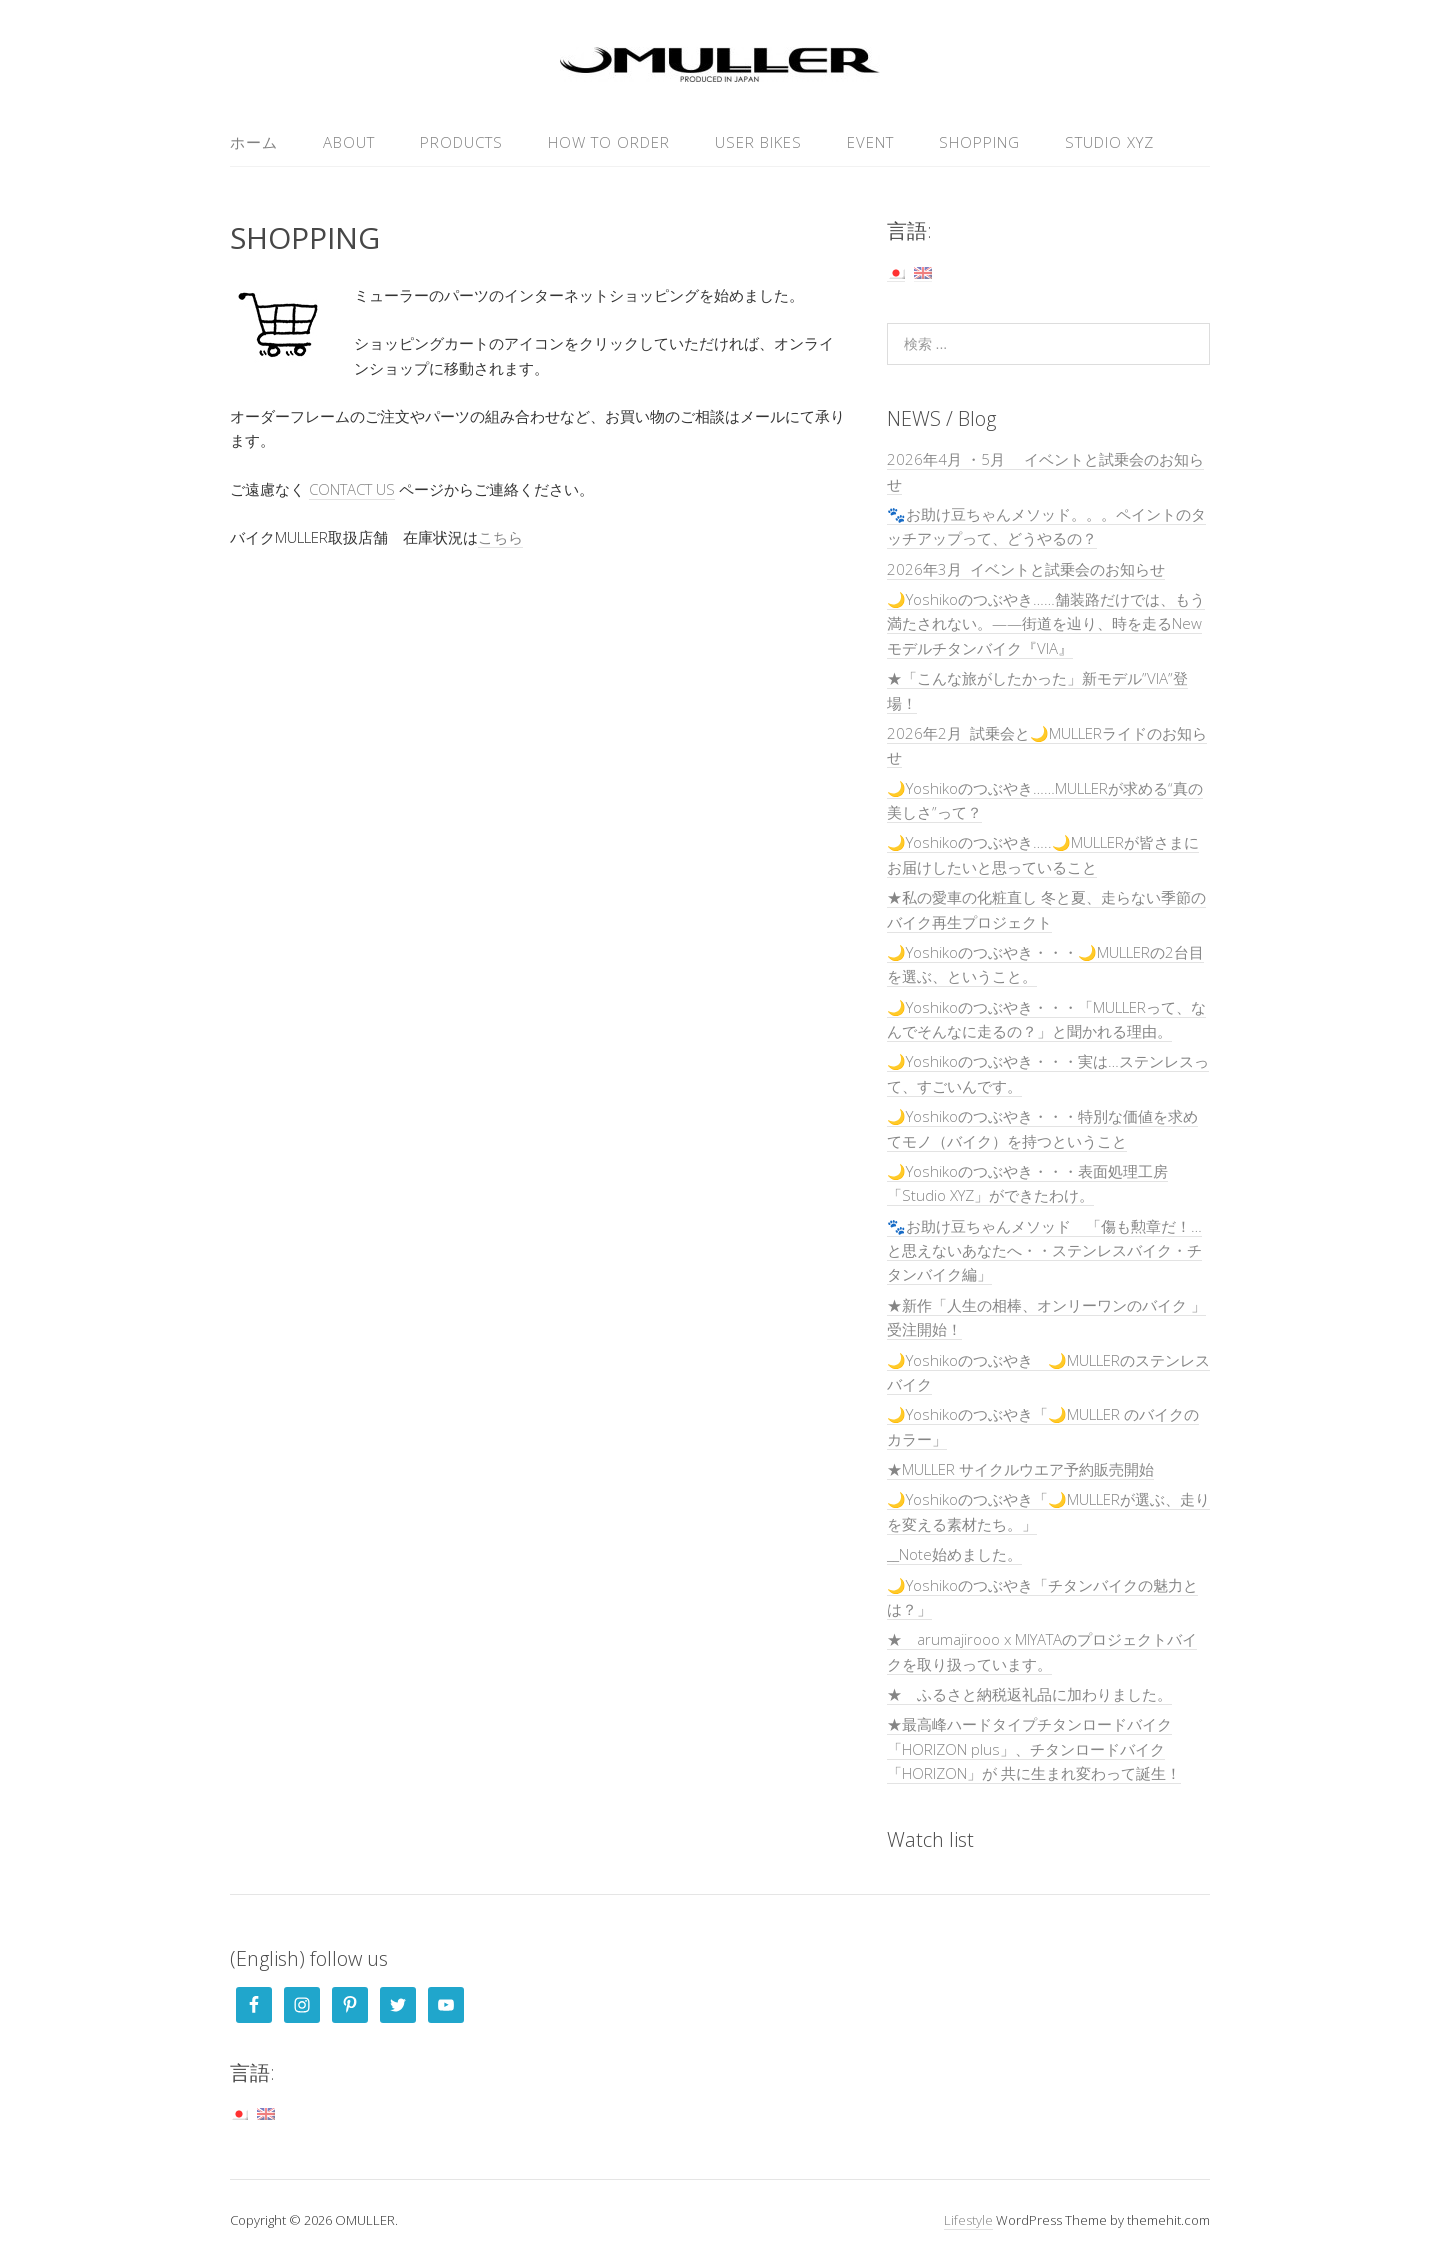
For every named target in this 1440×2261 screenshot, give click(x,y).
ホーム (254, 142)
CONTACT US (352, 489)
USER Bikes (758, 142)
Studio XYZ (1109, 142)
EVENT (870, 142)
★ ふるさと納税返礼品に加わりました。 (1029, 1694)
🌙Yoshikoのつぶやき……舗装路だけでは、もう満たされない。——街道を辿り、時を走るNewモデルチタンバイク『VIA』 (1046, 623)
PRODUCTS (461, 142)
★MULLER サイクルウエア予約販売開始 (1020, 1469)
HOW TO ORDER (609, 142)
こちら (500, 537)
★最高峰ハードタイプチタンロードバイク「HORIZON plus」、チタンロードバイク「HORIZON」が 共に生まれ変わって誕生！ (1034, 1748)
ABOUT (349, 142)
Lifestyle (968, 2220)
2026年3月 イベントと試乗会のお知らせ (1026, 569)
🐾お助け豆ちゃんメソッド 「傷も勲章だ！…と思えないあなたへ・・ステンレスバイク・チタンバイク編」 (1044, 1250)
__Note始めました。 (954, 1554)
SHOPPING (979, 142)
